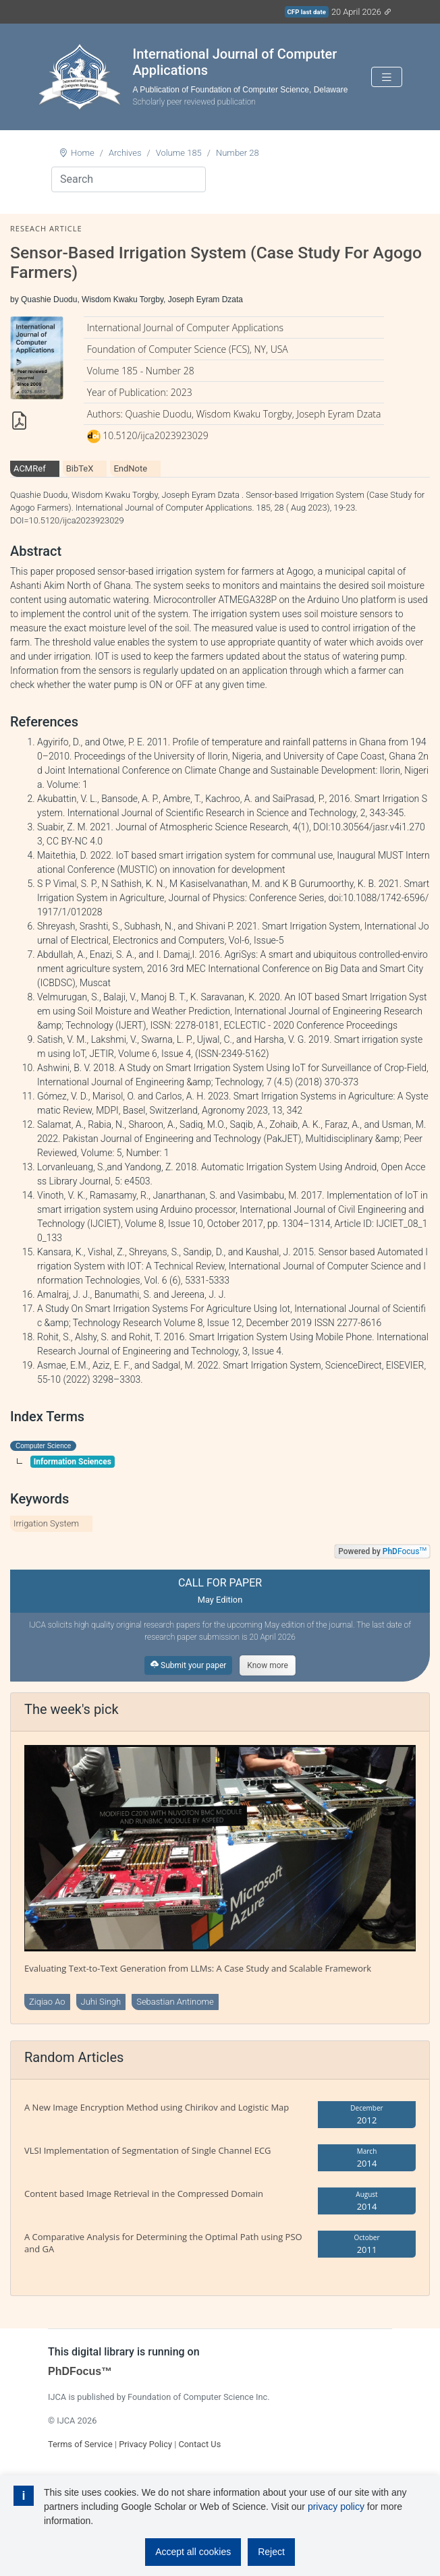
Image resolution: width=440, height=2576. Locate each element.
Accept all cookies (193, 2551)
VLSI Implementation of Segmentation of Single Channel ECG (147, 2150)
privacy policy (336, 2506)
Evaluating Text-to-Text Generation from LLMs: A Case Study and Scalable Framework (197, 1968)
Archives (125, 153)
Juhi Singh (101, 2002)
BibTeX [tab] (80, 468)
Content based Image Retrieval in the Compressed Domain (143, 2193)
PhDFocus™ (80, 2371)
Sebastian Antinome (175, 2002)
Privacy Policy (145, 2444)
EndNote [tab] (130, 468)
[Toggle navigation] (386, 77)
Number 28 (237, 153)
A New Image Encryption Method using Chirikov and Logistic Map (156, 2107)
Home (82, 153)
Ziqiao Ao (47, 2002)
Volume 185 (179, 153)
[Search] (128, 179)
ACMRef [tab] (29, 468)
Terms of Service (80, 2444)
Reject (271, 2551)
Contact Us (199, 2444)
